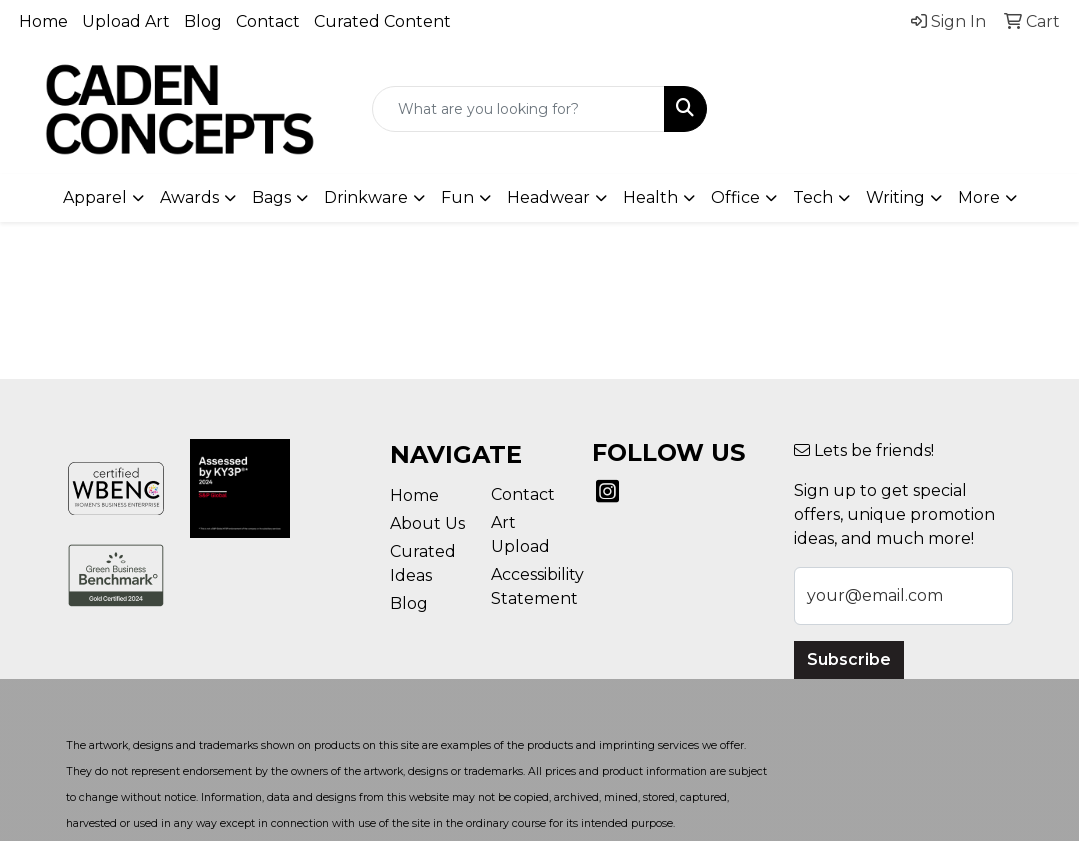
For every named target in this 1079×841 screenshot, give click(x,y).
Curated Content (382, 21)
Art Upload (520, 534)
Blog (203, 21)
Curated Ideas (423, 563)
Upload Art (126, 21)
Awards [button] (189, 197)
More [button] (979, 197)
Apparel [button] (95, 197)
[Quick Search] (519, 109)
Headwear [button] (548, 197)
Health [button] (650, 197)
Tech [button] (813, 197)
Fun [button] (457, 197)
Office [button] (735, 197)
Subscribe (849, 659)
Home (43, 21)
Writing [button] (895, 197)
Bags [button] (271, 197)
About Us (427, 523)
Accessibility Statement (529, 586)
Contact (268, 21)
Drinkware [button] (366, 197)
